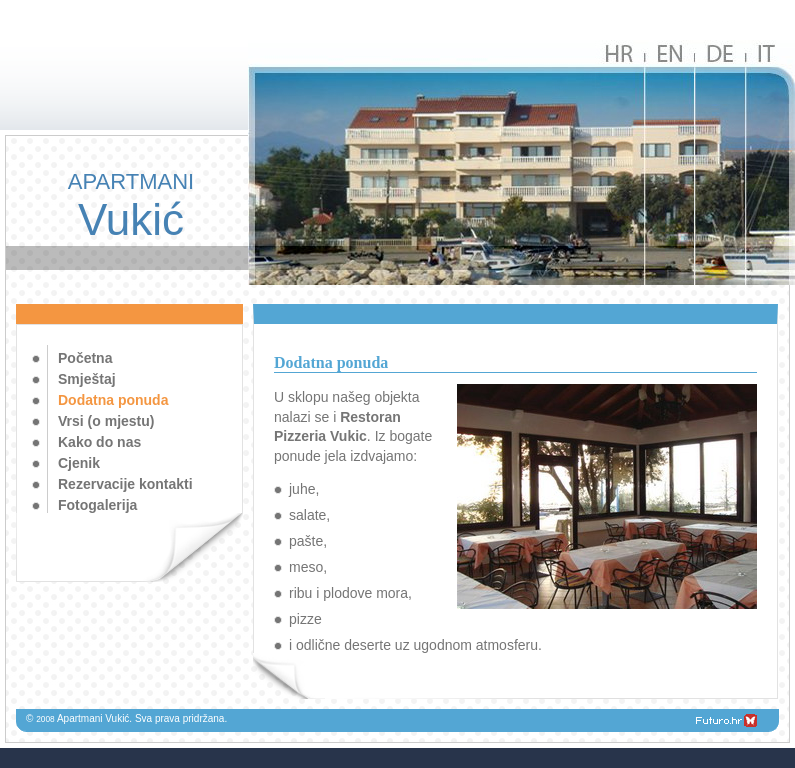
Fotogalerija (97, 505)
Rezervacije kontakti (125, 484)
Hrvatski (620, 162)
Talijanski (770, 162)
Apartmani (131, 207)
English (670, 162)
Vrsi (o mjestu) (106, 421)
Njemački (720, 162)
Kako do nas (99, 442)
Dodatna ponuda (113, 400)
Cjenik (79, 463)
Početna (85, 358)
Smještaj (87, 379)
